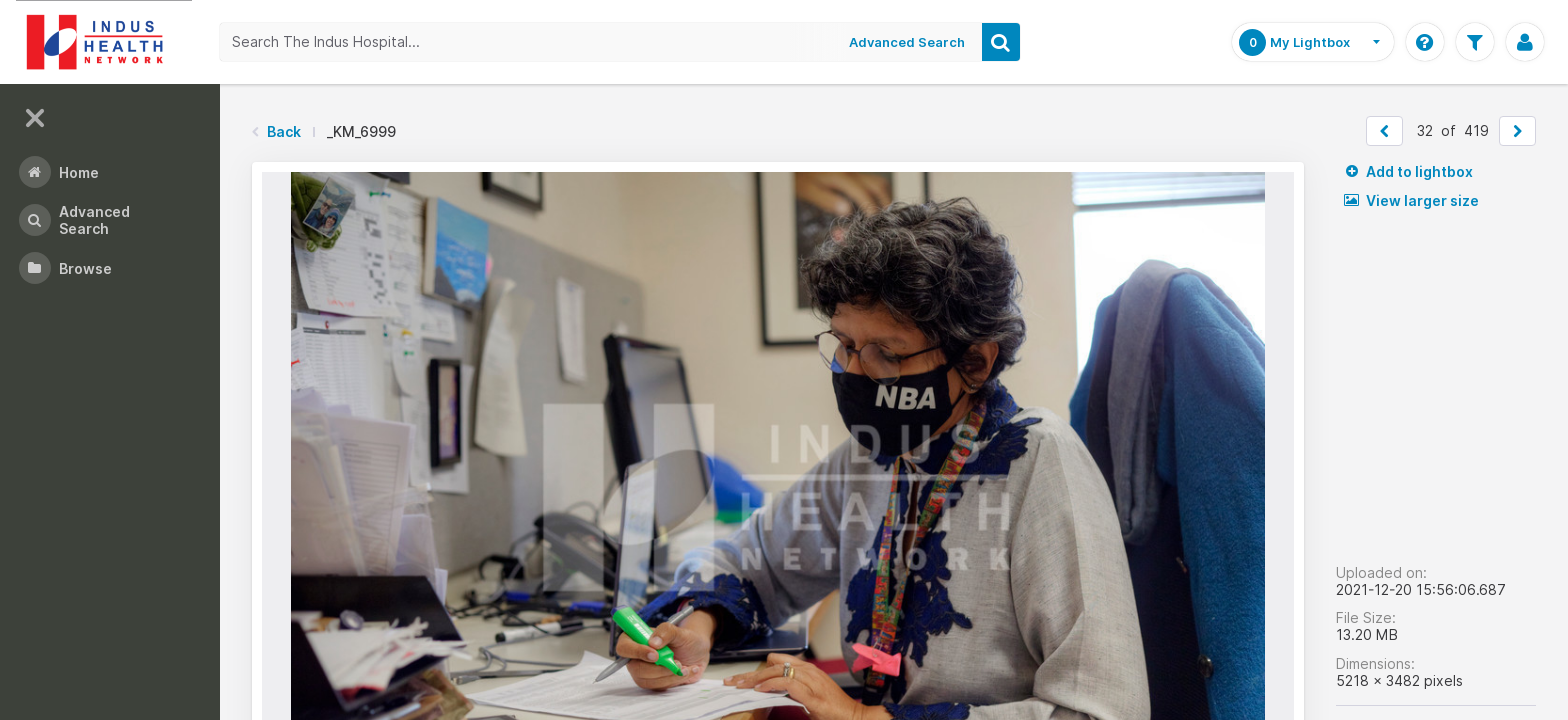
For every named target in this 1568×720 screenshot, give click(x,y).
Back (284, 131)
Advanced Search (907, 42)
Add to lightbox (1408, 171)
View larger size (1411, 200)
